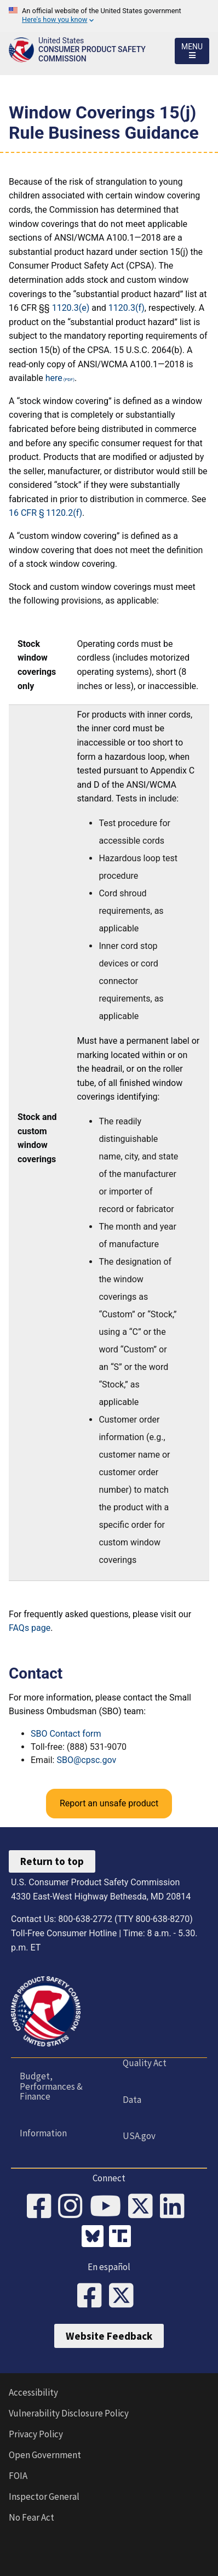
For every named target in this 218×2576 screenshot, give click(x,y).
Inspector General (44, 2496)
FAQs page (29, 1628)
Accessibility (33, 2392)
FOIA (18, 2476)
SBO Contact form (66, 1733)
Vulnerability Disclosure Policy (69, 2413)
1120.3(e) (71, 308)
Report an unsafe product (109, 1803)
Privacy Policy (36, 2434)
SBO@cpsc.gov (86, 1760)
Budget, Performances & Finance (51, 2086)
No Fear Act (31, 2517)
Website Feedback (109, 2335)
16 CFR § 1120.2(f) (45, 513)
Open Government (45, 2455)
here (53, 378)
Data (132, 2100)
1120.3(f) (126, 308)
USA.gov (139, 2136)
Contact (35, 1673)
